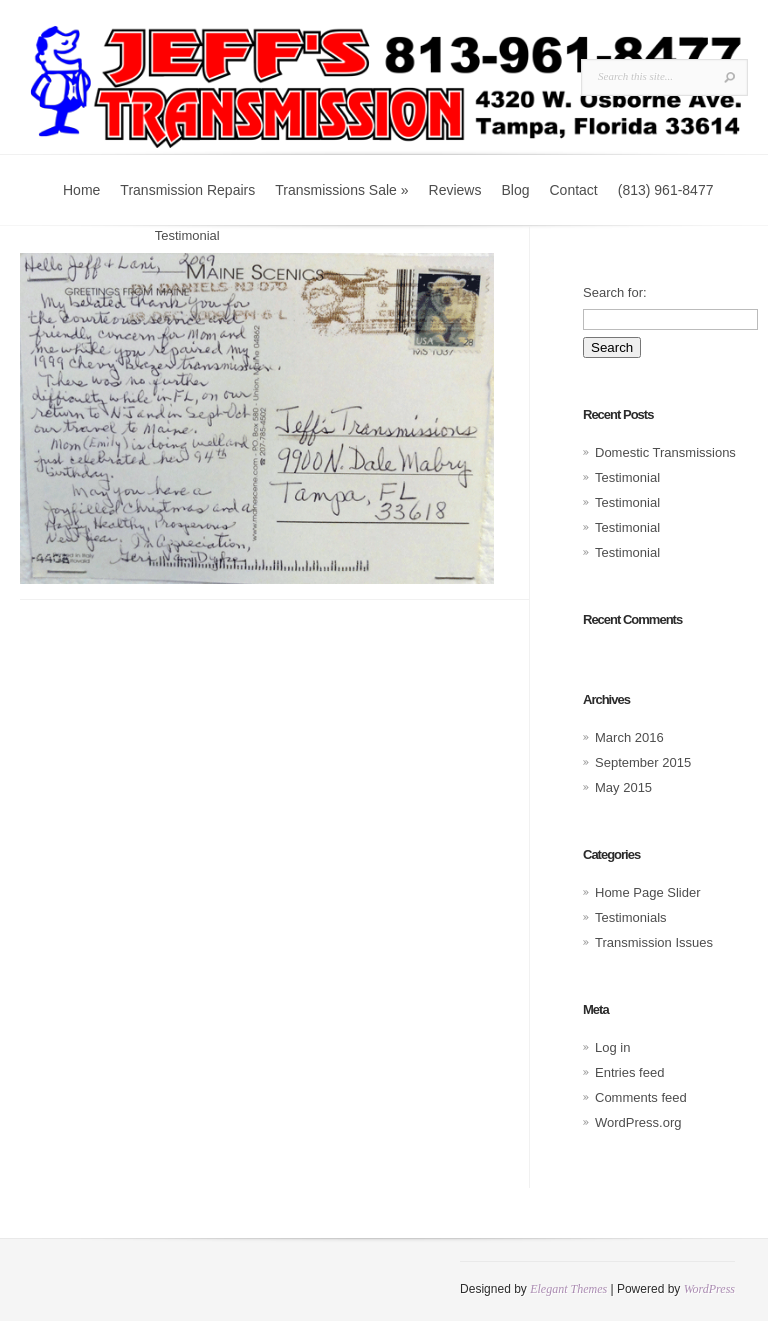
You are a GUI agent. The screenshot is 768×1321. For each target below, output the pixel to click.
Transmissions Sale (341, 190)
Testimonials (105, 235)
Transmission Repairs (187, 190)
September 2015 (643, 762)
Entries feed (629, 1072)
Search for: (615, 292)
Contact (573, 190)
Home (81, 190)
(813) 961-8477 (666, 190)
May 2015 (623, 787)
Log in (612, 1047)
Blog (515, 190)
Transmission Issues (654, 942)
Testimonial (627, 477)
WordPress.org (638, 1122)
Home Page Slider (648, 892)
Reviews (455, 190)
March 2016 (629, 737)
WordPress (709, 1289)
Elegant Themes (568, 1289)
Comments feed (641, 1097)
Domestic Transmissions (665, 452)
